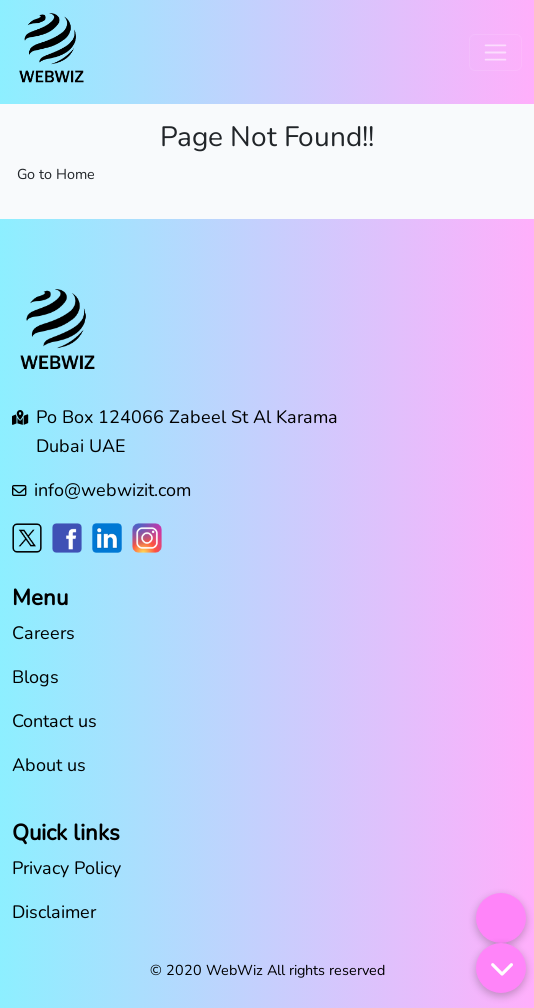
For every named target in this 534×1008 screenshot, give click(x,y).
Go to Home (56, 174)
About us (49, 765)
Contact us (54, 721)
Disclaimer (54, 912)
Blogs (35, 677)
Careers (43, 633)
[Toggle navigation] (495, 52)
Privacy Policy (66, 868)
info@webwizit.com (112, 490)
